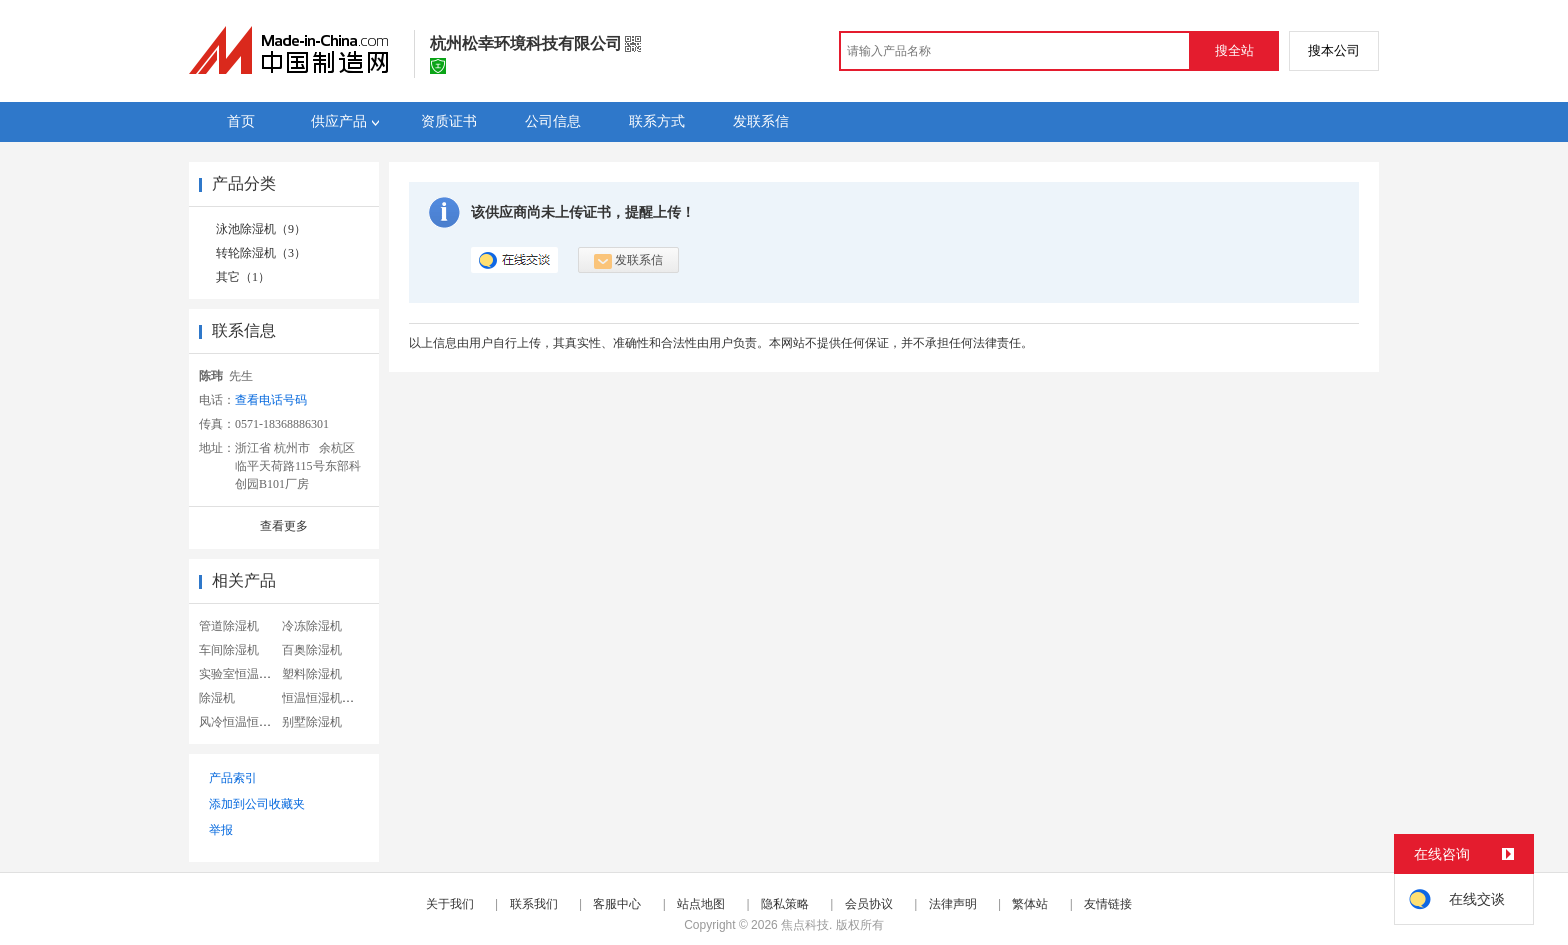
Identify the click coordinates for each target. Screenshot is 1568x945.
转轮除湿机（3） (261, 253)
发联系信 (628, 261)
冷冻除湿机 (312, 626)
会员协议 (869, 904)
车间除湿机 (229, 650)
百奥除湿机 (312, 650)
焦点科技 (805, 925)
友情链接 (1108, 904)
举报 (221, 830)
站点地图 (701, 904)
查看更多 (284, 526)
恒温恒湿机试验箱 (330, 698)
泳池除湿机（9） (261, 229)
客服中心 (617, 904)
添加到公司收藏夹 (257, 804)
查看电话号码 (271, 400)
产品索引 (233, 778)
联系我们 (534, 904)
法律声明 (953, 904)
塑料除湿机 (312, 674)
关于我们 (450, 904)
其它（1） (243, 277)
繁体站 (1030, 904)
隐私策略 (785, 904)
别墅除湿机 (312, 722)
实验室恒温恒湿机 (247, 674)
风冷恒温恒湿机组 (247, 722)
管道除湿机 (229, 626)
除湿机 (217, 698)
